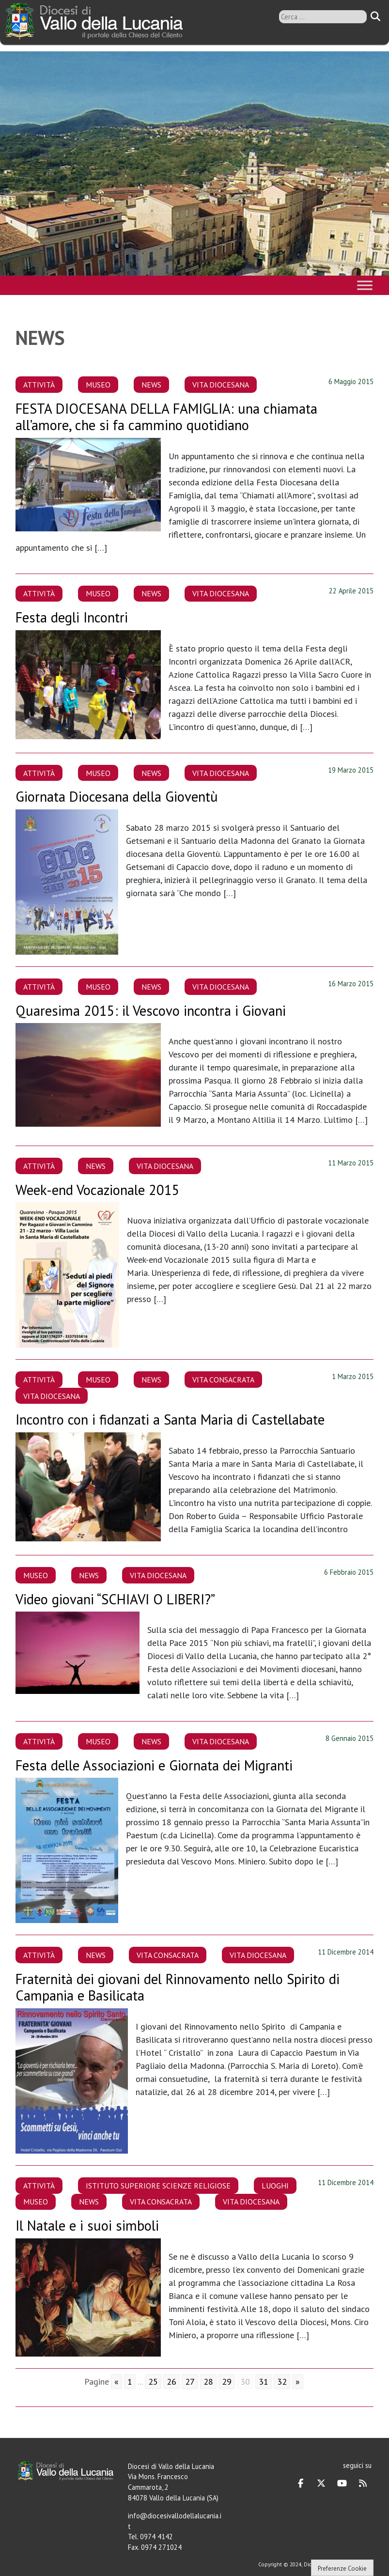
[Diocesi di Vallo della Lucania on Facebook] (301, 2483)
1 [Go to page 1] (129, 2381)
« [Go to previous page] (116, 2381)
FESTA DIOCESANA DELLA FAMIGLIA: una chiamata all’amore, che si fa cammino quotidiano (166, 417)
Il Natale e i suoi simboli (87, 2226)
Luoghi (275, 2185)
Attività (39, 384)
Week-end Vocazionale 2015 (98, 1190)
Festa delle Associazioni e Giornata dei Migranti (154, 1765)
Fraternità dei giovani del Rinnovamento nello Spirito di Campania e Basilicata (178, 1987)
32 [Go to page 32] (282, 2381)
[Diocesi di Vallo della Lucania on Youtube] (342, 2483)
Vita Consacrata (223, 1379)
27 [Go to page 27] (190, 2381)
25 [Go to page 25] (153, 2381)
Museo (98, 384)
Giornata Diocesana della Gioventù (117, 797)
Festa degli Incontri (72, 617)
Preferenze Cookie (342, 2568)
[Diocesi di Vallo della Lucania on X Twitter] (321, 2483)
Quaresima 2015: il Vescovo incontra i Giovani (151, 1011)
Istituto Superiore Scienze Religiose (158, 2185)
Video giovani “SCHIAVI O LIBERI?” (115, 1599)
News (151, 384)
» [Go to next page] (298, 2381)
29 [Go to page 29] (227, 2381)
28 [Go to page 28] (208, 2381)
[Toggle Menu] (365, 285)
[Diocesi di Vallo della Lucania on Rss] (363, 2483)
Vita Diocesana (220, 384)
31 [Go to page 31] (263, 2381)
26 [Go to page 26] (171, 2381)
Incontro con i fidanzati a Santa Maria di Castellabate (170, 1419)
